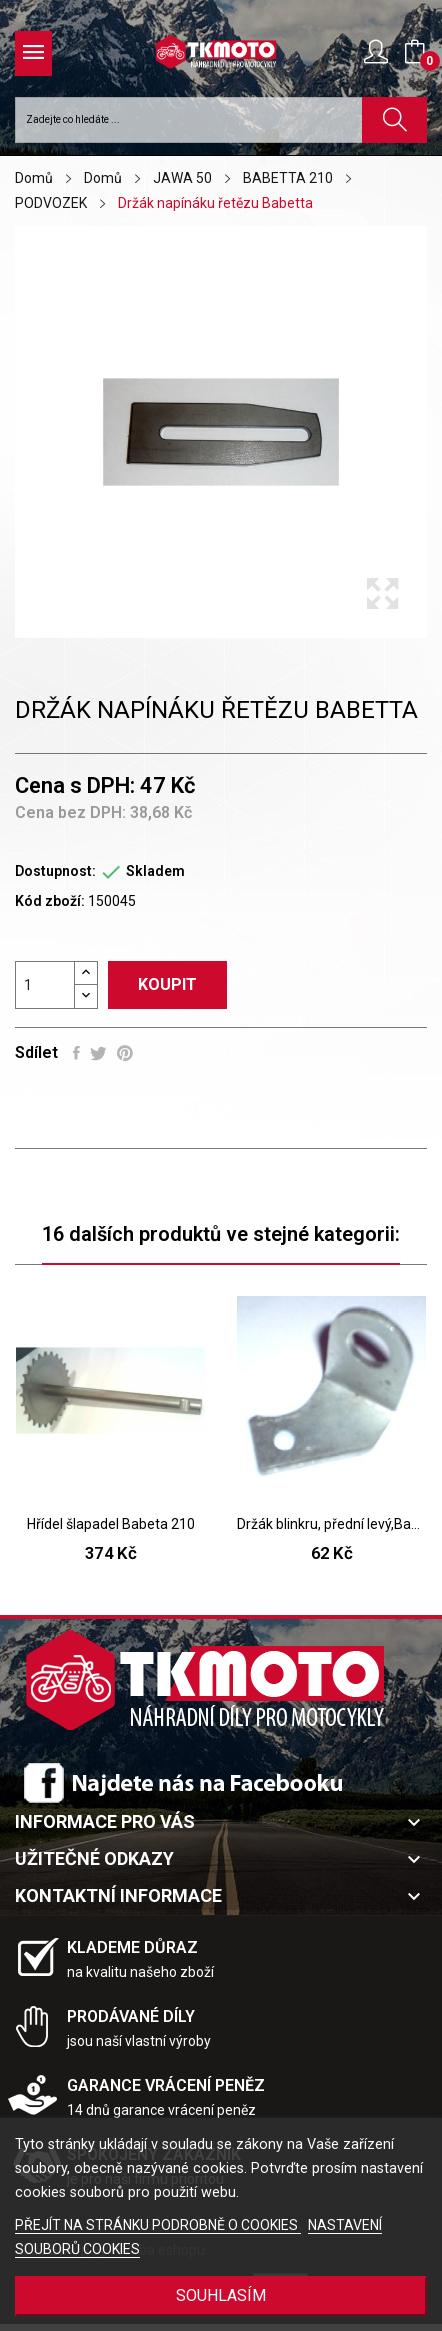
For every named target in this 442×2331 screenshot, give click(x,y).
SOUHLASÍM (221, 2295)
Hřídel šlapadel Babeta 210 (111, 1524)
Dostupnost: (55, 871)
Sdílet (76, 1053)
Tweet (98, 1053)
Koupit (167, 984)
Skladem (155, 871)
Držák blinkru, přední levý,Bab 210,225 (331, 1524)
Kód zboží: (50, 901)
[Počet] (45, 985)
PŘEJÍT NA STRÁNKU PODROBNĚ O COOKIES (158, 2225)
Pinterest (125, 1053)
